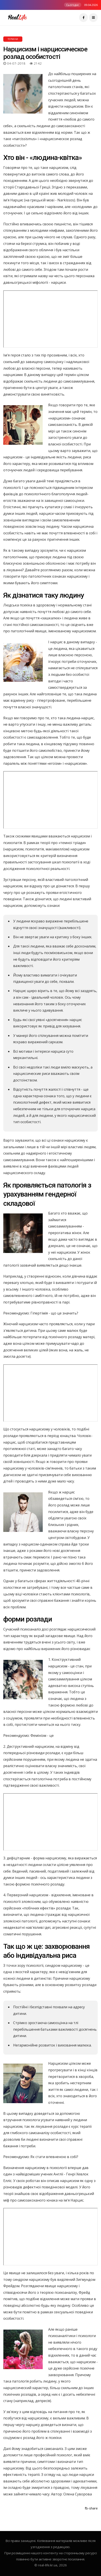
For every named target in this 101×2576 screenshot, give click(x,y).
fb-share (91, 2508)
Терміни (13, 39)
